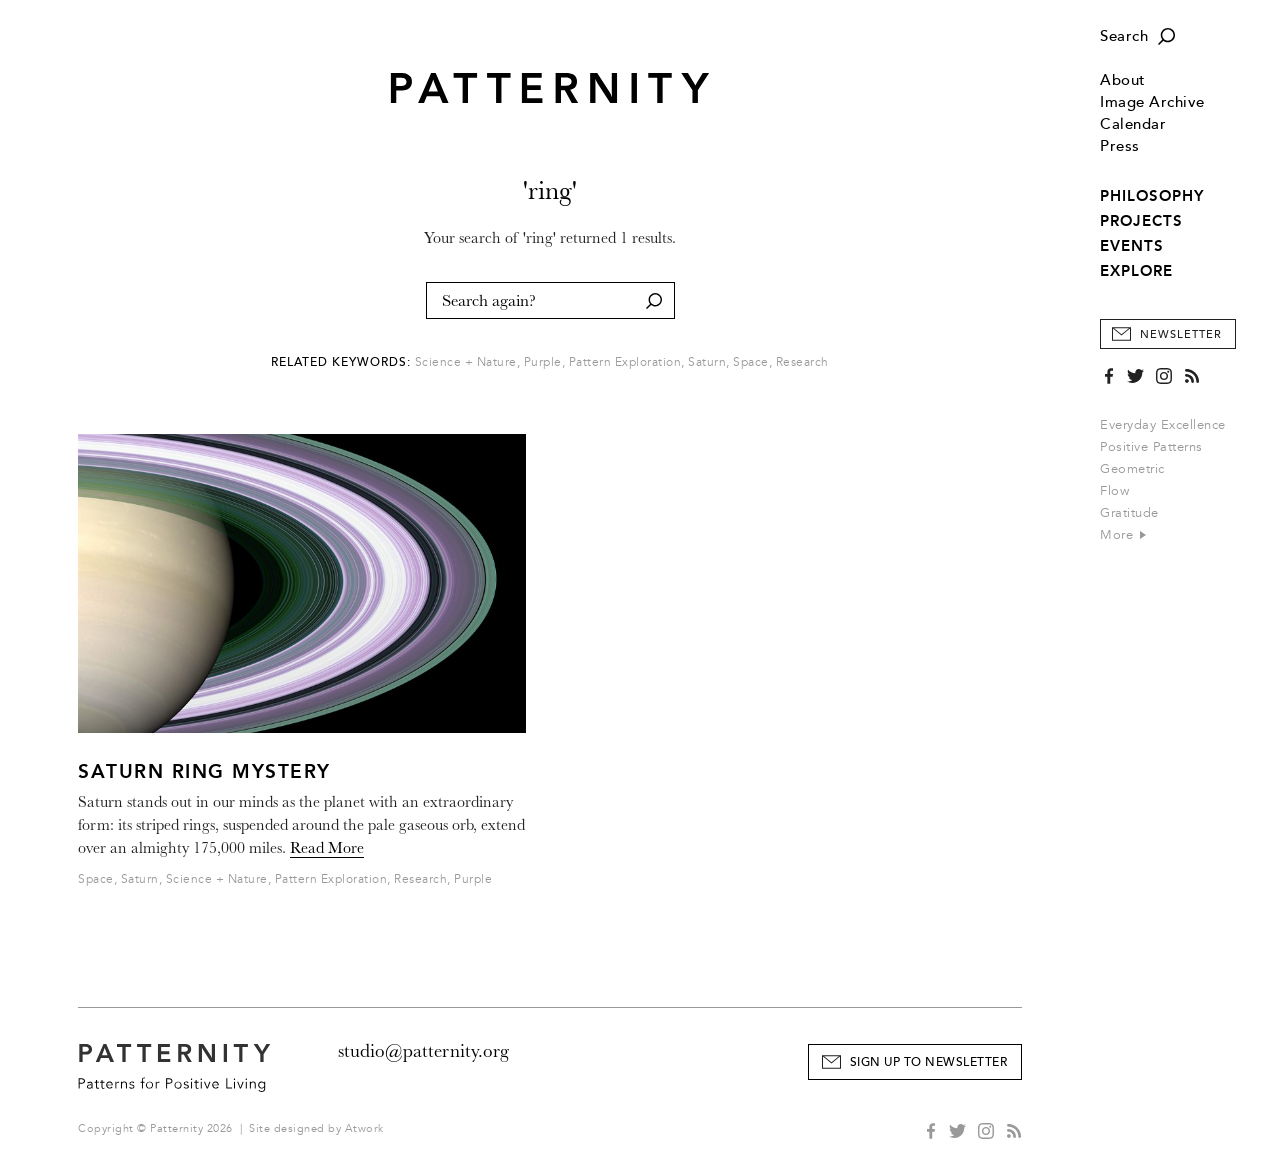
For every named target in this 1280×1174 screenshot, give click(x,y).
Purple (543, 362)
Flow (1114, 491)
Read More (327, 848)
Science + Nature (466, 362)
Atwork (364, 1128)
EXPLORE (1136, 271)
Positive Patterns (1151, 447)
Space (751, 362)
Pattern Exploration (625, 362)
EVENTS (1132, 246)
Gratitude (1129, 513)
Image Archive (1152, 102)
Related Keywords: (341, 362)
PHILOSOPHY (1152, 196)
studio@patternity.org (423, 1051)
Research (802, 362)
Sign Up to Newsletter (929, 1062)
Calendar (1133, 124)
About (1123, 80)
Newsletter (1181, 334)
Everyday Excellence (1163, 425)
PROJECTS (1141, 221)
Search (1124, 36)
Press (1120, 146)
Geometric (1132, 469)
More (1123, 535)
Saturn (707, 362)
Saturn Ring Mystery (204, 771)
